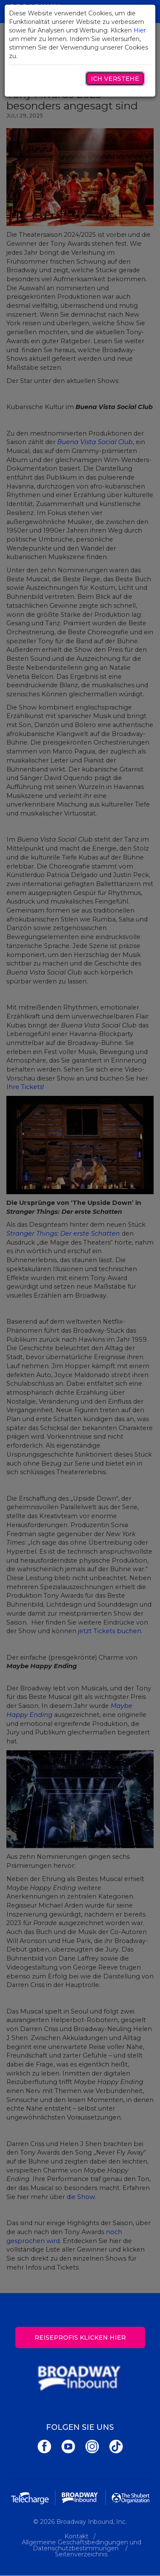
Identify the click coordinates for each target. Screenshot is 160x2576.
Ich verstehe (115, 78)
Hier (140, 30)
